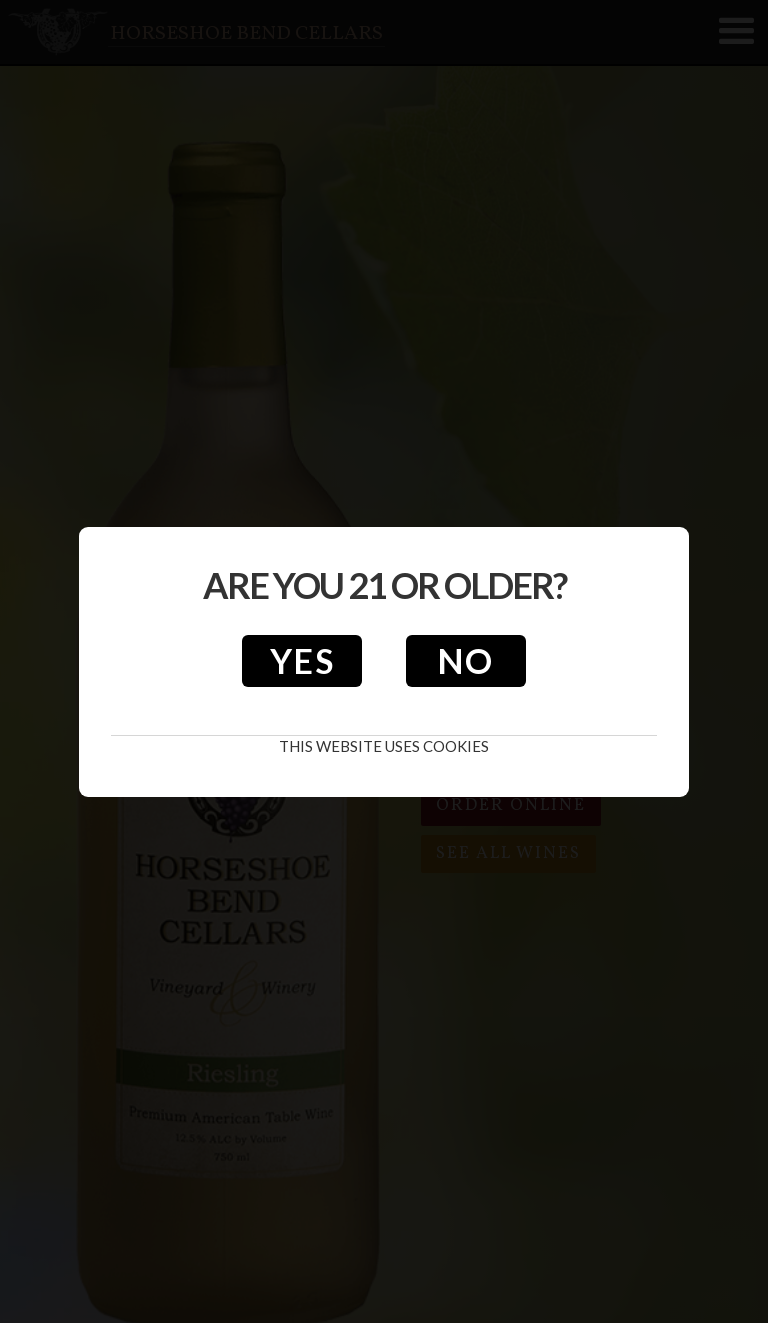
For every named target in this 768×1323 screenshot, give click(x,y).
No (466, 660)
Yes (302, 660)
